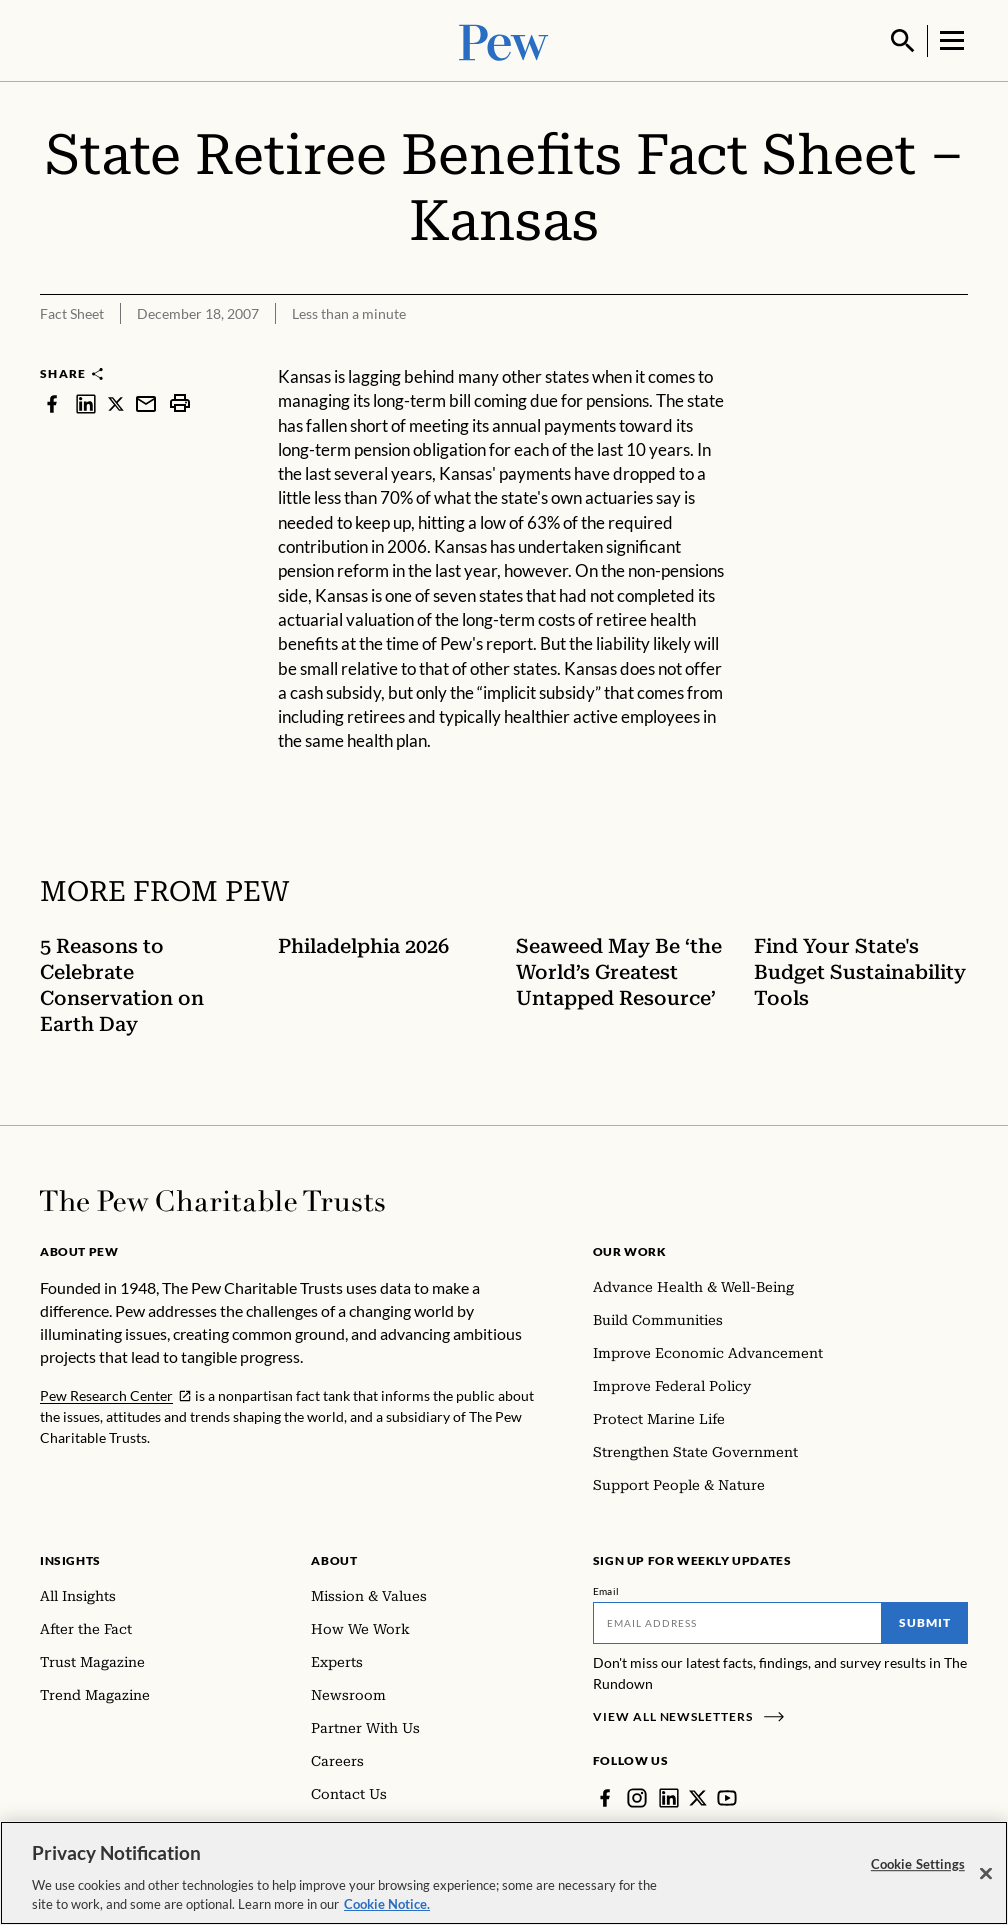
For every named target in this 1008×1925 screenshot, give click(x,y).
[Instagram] (637, 1796)
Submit (925, 1620)
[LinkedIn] (669, 1796)
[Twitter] (698, 1796)
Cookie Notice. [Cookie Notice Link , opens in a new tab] (387, 1904)
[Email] (737, 1621)
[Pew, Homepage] (504, 39)
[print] (180, 401)
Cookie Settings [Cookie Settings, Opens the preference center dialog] (918, 1864)
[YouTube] (727, 1796)
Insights (70, 1558)
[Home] (212, 1199)
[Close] (986, 1874)
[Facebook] (605, 1796)
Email (606, 1589)
